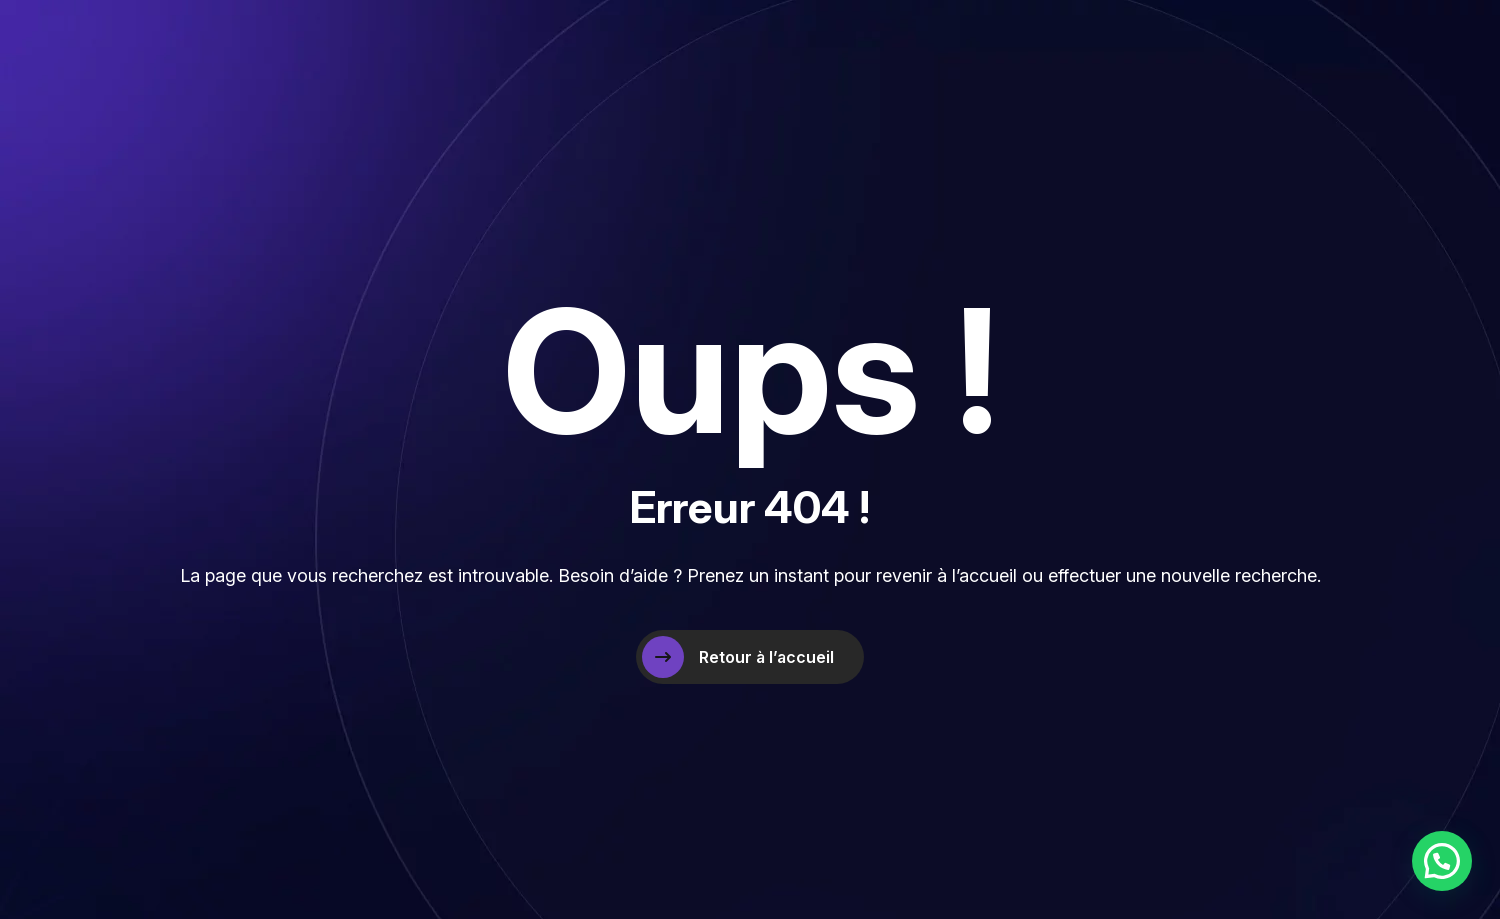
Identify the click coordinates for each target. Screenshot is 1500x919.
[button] (1442, 861)
